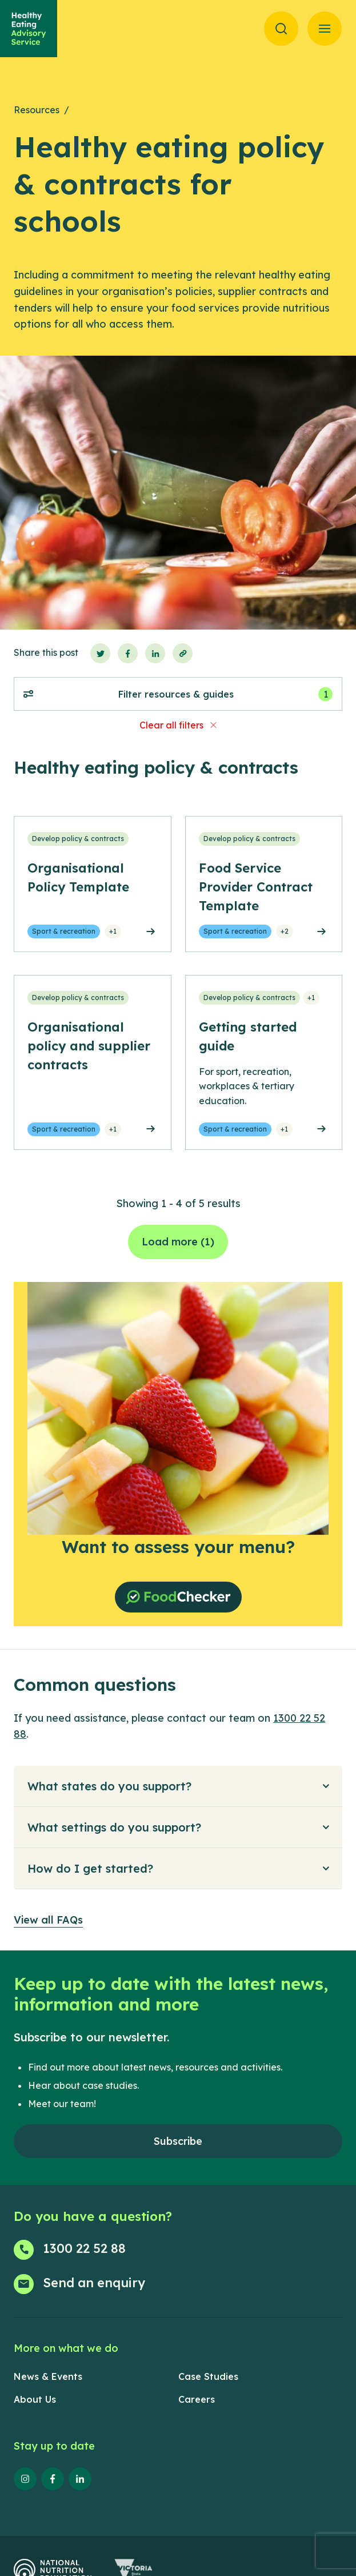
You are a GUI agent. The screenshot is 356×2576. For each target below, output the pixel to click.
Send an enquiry (94, 2283)
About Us (35, 2399)
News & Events (48, 2376)
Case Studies (208, 2376)
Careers (196, 2399)
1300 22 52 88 (84, 2248)
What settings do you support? (114, 1827)
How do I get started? (90, 1868)
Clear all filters (171, 725)
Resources (36, 110)
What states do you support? (109, 1786)
